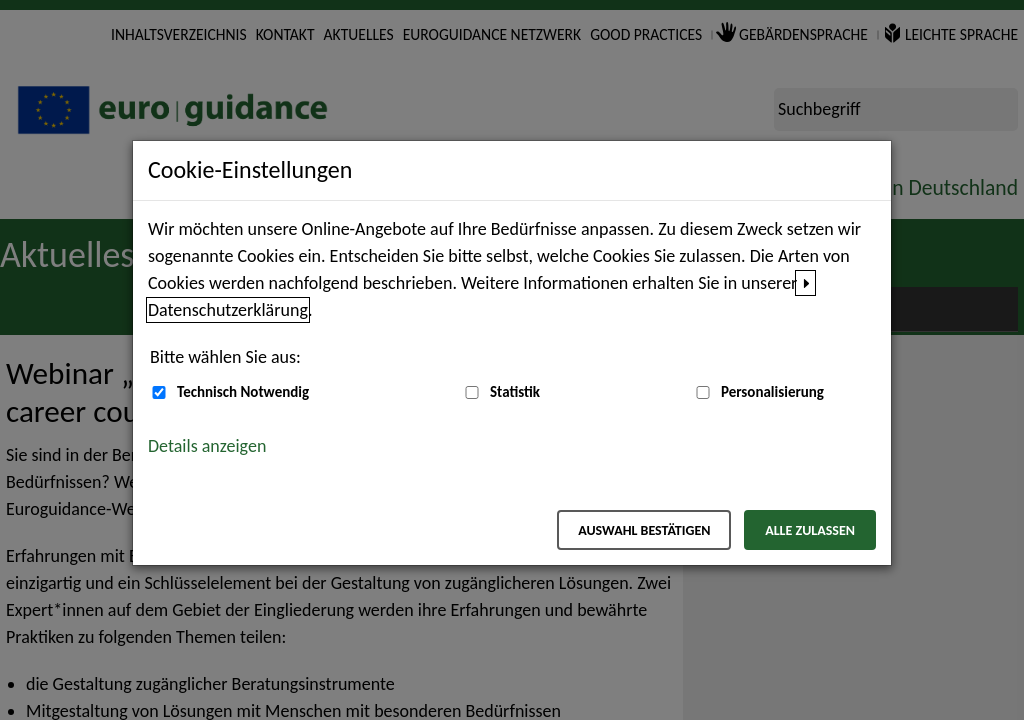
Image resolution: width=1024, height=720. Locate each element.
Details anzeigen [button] (207, 446)
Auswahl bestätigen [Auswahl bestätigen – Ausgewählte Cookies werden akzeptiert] (644, 530)
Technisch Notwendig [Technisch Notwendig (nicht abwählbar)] (243, 392)
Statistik (515, 392)
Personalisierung (772, 392)
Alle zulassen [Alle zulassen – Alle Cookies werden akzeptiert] (810, 530)
